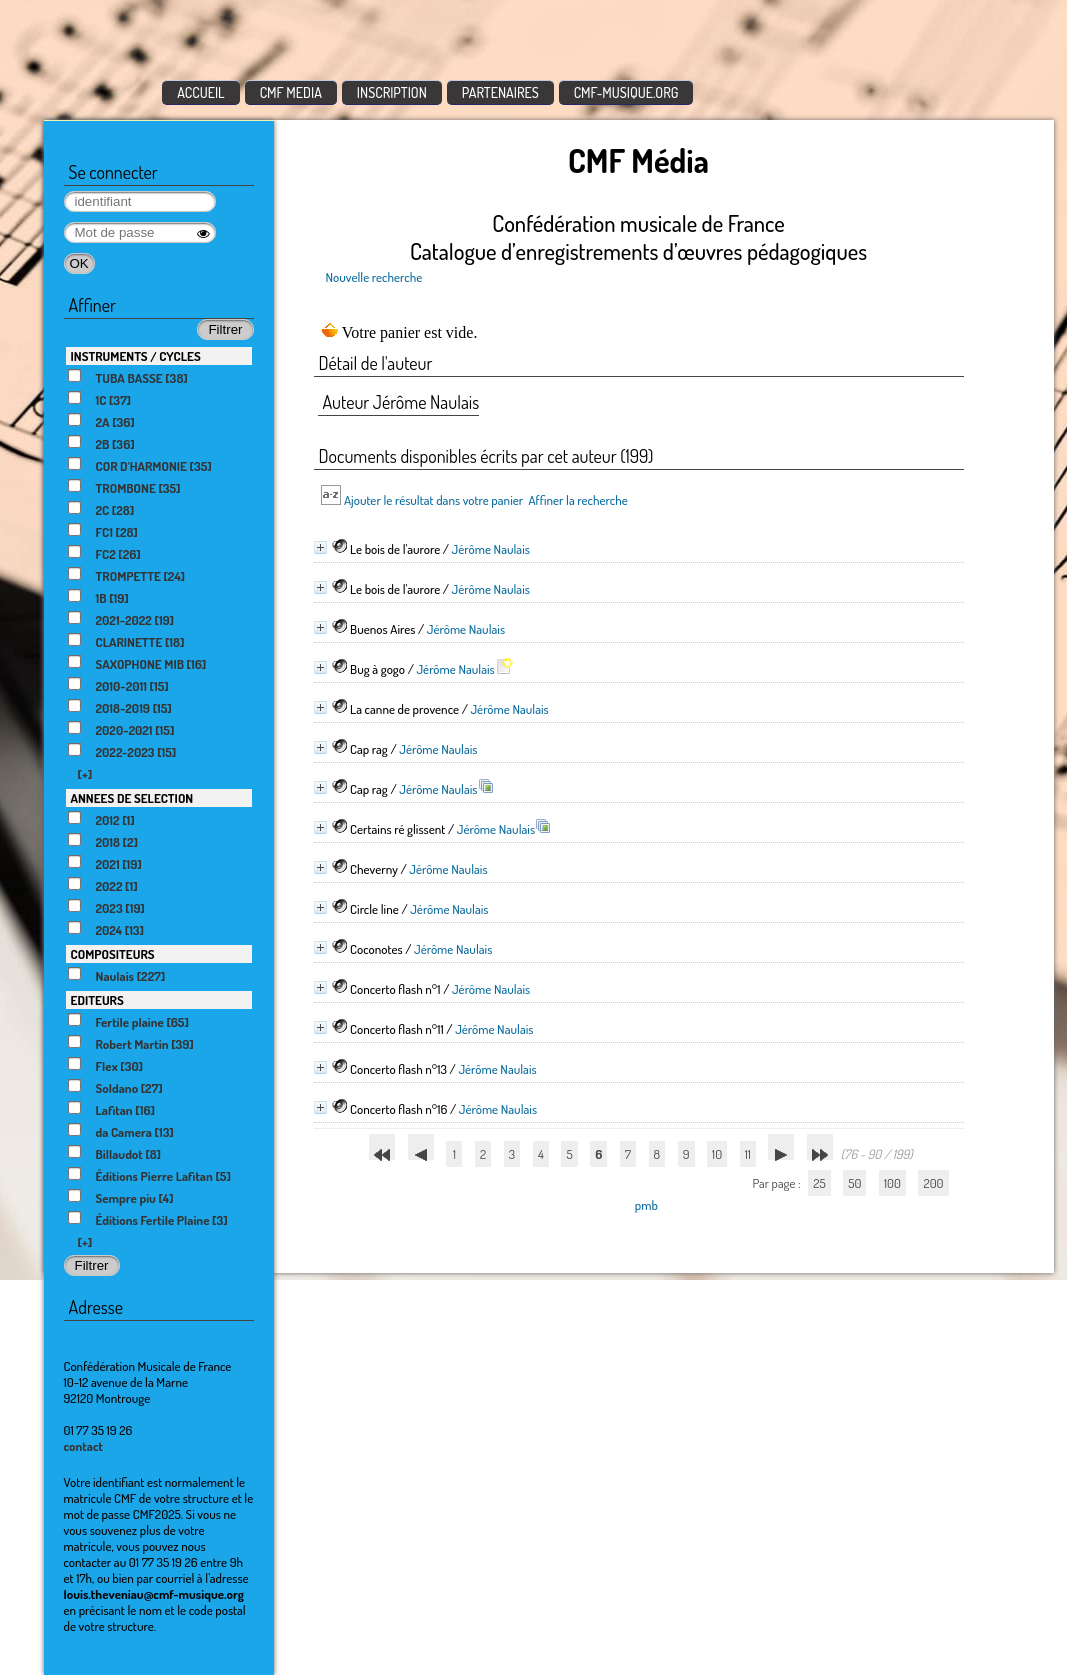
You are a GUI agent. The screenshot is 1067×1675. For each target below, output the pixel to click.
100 (892, 1183)
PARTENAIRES (500, 92)
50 (854, 1183)
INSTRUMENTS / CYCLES (136, 356)
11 (748, 1154)
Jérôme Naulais (491, 549)
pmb (646, 1205)
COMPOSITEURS (113, 954)
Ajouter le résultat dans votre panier (433, 500)
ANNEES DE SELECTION (132, 798)
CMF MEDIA (291, 92)
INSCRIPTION (392, 92)
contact (84, 1446)
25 (819, 1183)
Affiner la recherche (577, 500)
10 (717, 1154)
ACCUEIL (201, 92)
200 (933, 1183)
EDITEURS (97, 1000)
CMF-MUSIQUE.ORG (626, 92)
